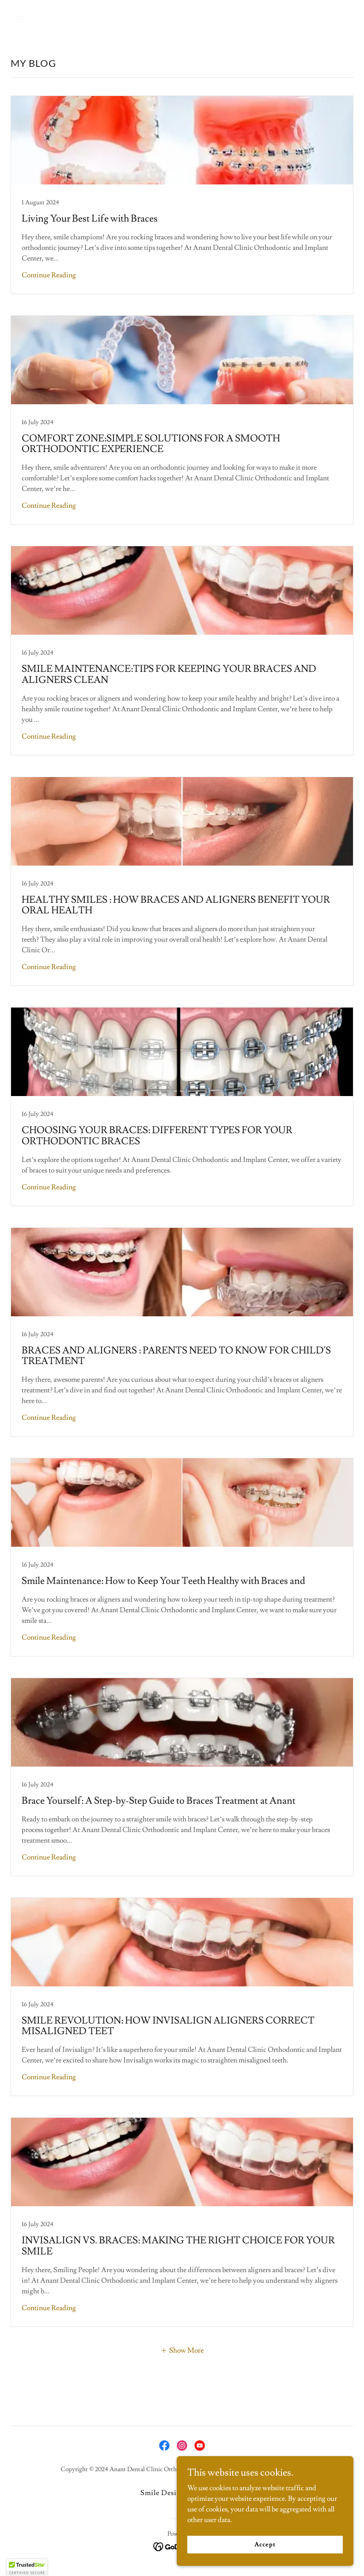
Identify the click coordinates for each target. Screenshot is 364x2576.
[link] (182, 195)
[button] (36, 19)
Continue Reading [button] (49, 275)
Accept (264, 2544)
